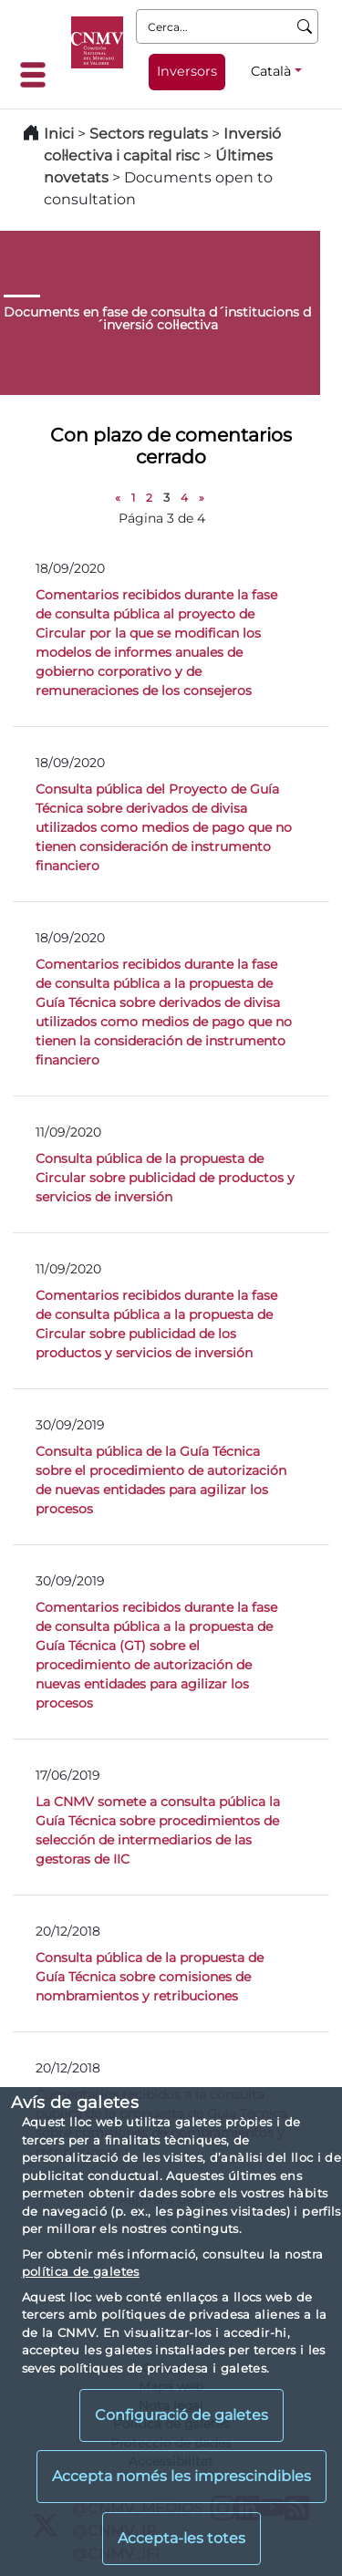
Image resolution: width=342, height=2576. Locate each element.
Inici (59, 133)
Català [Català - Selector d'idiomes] (271, 71)
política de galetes (81, 2271)
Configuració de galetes (181, 2415)
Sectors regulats (148, 133)
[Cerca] (305, 26)
